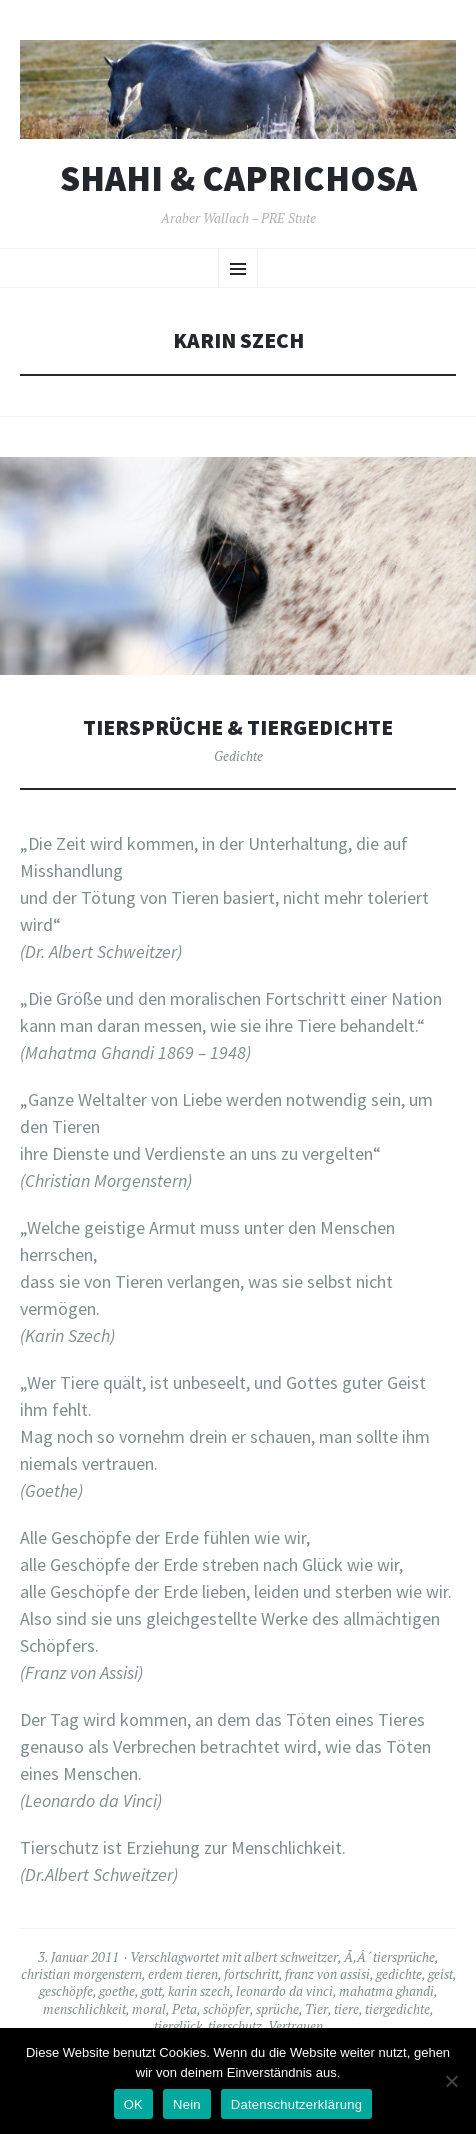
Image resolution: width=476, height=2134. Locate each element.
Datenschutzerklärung (296, 2104)
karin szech (199, 1991)
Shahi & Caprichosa (238, 179)
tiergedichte (397, 2009)
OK (133, 2104)
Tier (316, 2009)
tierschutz (235, 2026)
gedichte (399, 1974)
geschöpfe (66, 1991)
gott (151, 1991)
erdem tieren (183, 1974)
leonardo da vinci (284, 1991)
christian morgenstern (81, 1974)
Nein (187, 2104)
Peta (184, 2009)
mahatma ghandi (386, 1991)
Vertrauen (295, 2026)
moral (149, 2009)
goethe (117, 1991)
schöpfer (226, 2009)
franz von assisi (327, 1974)
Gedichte (238, 756)
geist (440, 1974)
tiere (346, 2009)
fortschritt (251, 1974)
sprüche (277, 2009)
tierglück (178, 2026)
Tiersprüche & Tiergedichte (238, 727)
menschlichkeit (84, 2009)
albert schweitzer (291, 1957)
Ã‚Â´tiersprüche (389, 1957)
